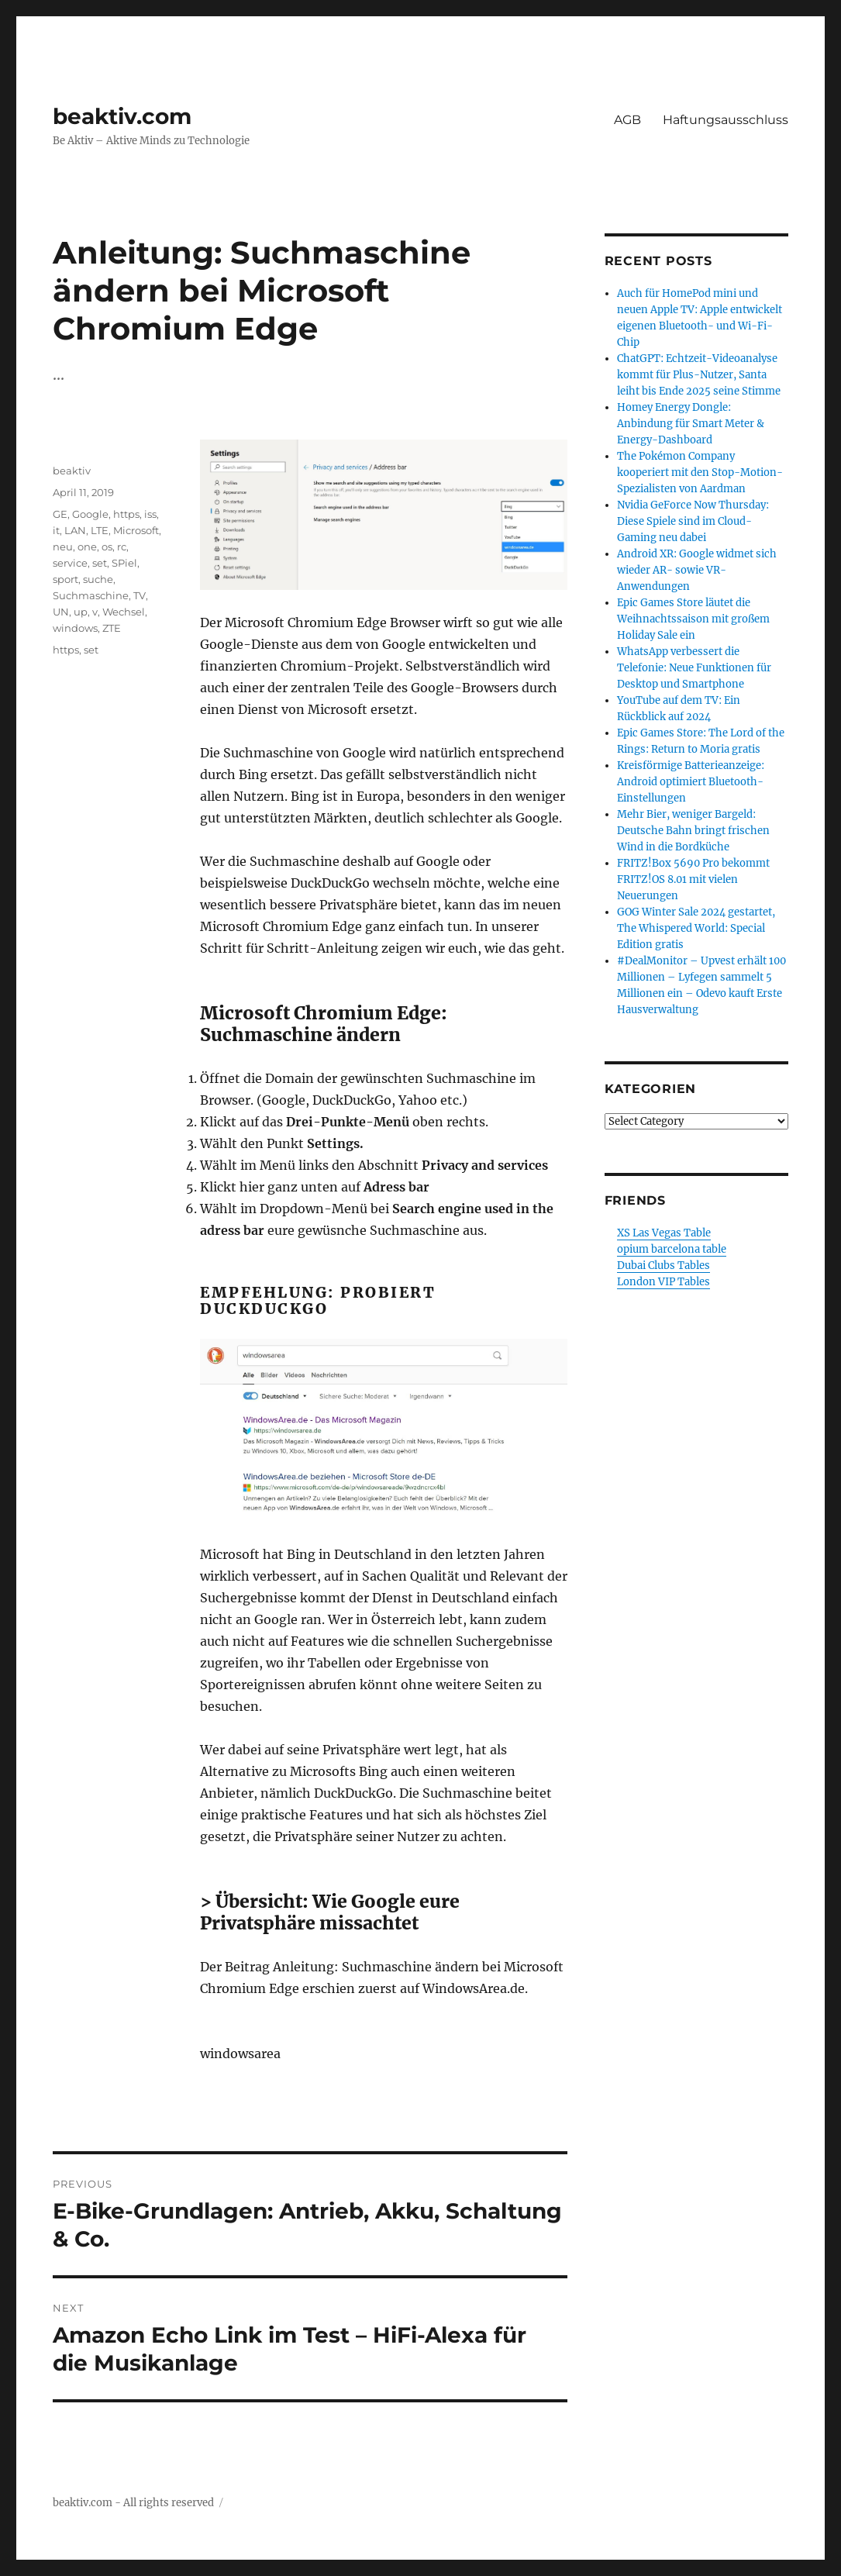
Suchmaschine (91, 595)
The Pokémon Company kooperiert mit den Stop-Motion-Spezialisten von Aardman (700, 472)
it (56, 530)
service (70, 563)
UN (61, 611)
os (107, 546)
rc (121, 546)
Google (90, 514)
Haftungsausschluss (725, 119)
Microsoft (136, 530)
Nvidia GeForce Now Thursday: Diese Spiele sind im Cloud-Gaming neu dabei (693, 521)
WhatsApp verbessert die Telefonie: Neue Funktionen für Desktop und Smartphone (694, 668)
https (126, 514)
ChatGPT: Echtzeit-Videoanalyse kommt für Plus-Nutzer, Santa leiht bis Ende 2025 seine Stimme (699, 375)
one (87, 546)
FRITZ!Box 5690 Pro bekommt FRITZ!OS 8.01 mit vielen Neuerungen (693, 879)
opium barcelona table (671, 1249)
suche (98, 579)
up (81, 611)
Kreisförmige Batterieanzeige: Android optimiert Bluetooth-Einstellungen (690, 782)
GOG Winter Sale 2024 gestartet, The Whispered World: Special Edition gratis (696, 928)
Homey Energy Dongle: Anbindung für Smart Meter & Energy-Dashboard (690, 424)
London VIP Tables (663, 1281)
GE (60, 514)
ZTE (111, 628)
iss (150, 514)
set (99, 563)
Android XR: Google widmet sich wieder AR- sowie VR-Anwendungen (697, 570)
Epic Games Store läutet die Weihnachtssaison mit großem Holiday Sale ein (693, 619)
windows (75, 628)
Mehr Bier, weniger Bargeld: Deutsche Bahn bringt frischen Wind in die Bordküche (693, 830)
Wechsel (123, 611)
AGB (627, 119)
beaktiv (72, 470)
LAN (75, 530)
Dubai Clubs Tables (663, 1265)
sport (65, 579)
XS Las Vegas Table (664, 1233)
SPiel (124, 563)
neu (63, 546)
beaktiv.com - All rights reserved (133, 2502)
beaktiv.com (122, 116)
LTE (100, 530)
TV (139, 595)
